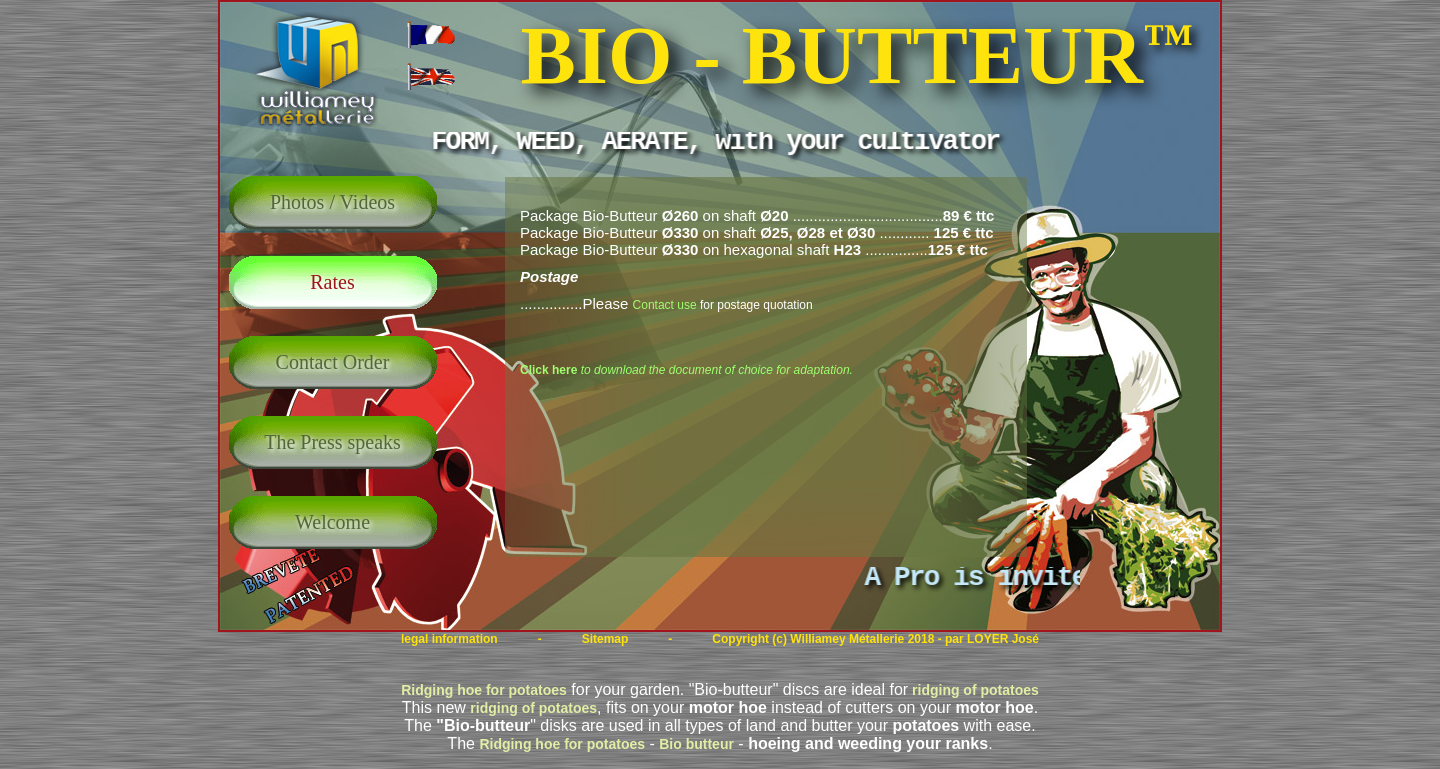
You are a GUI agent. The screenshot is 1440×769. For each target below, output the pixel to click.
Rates (332, 282)
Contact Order (333, 362)
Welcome (332, 522)
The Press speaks (332, 442)
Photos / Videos (332, 202)
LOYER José (1003, 639)
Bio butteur (696, 744)
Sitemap (605, 639)
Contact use (665, 305)
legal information (449, 639)
